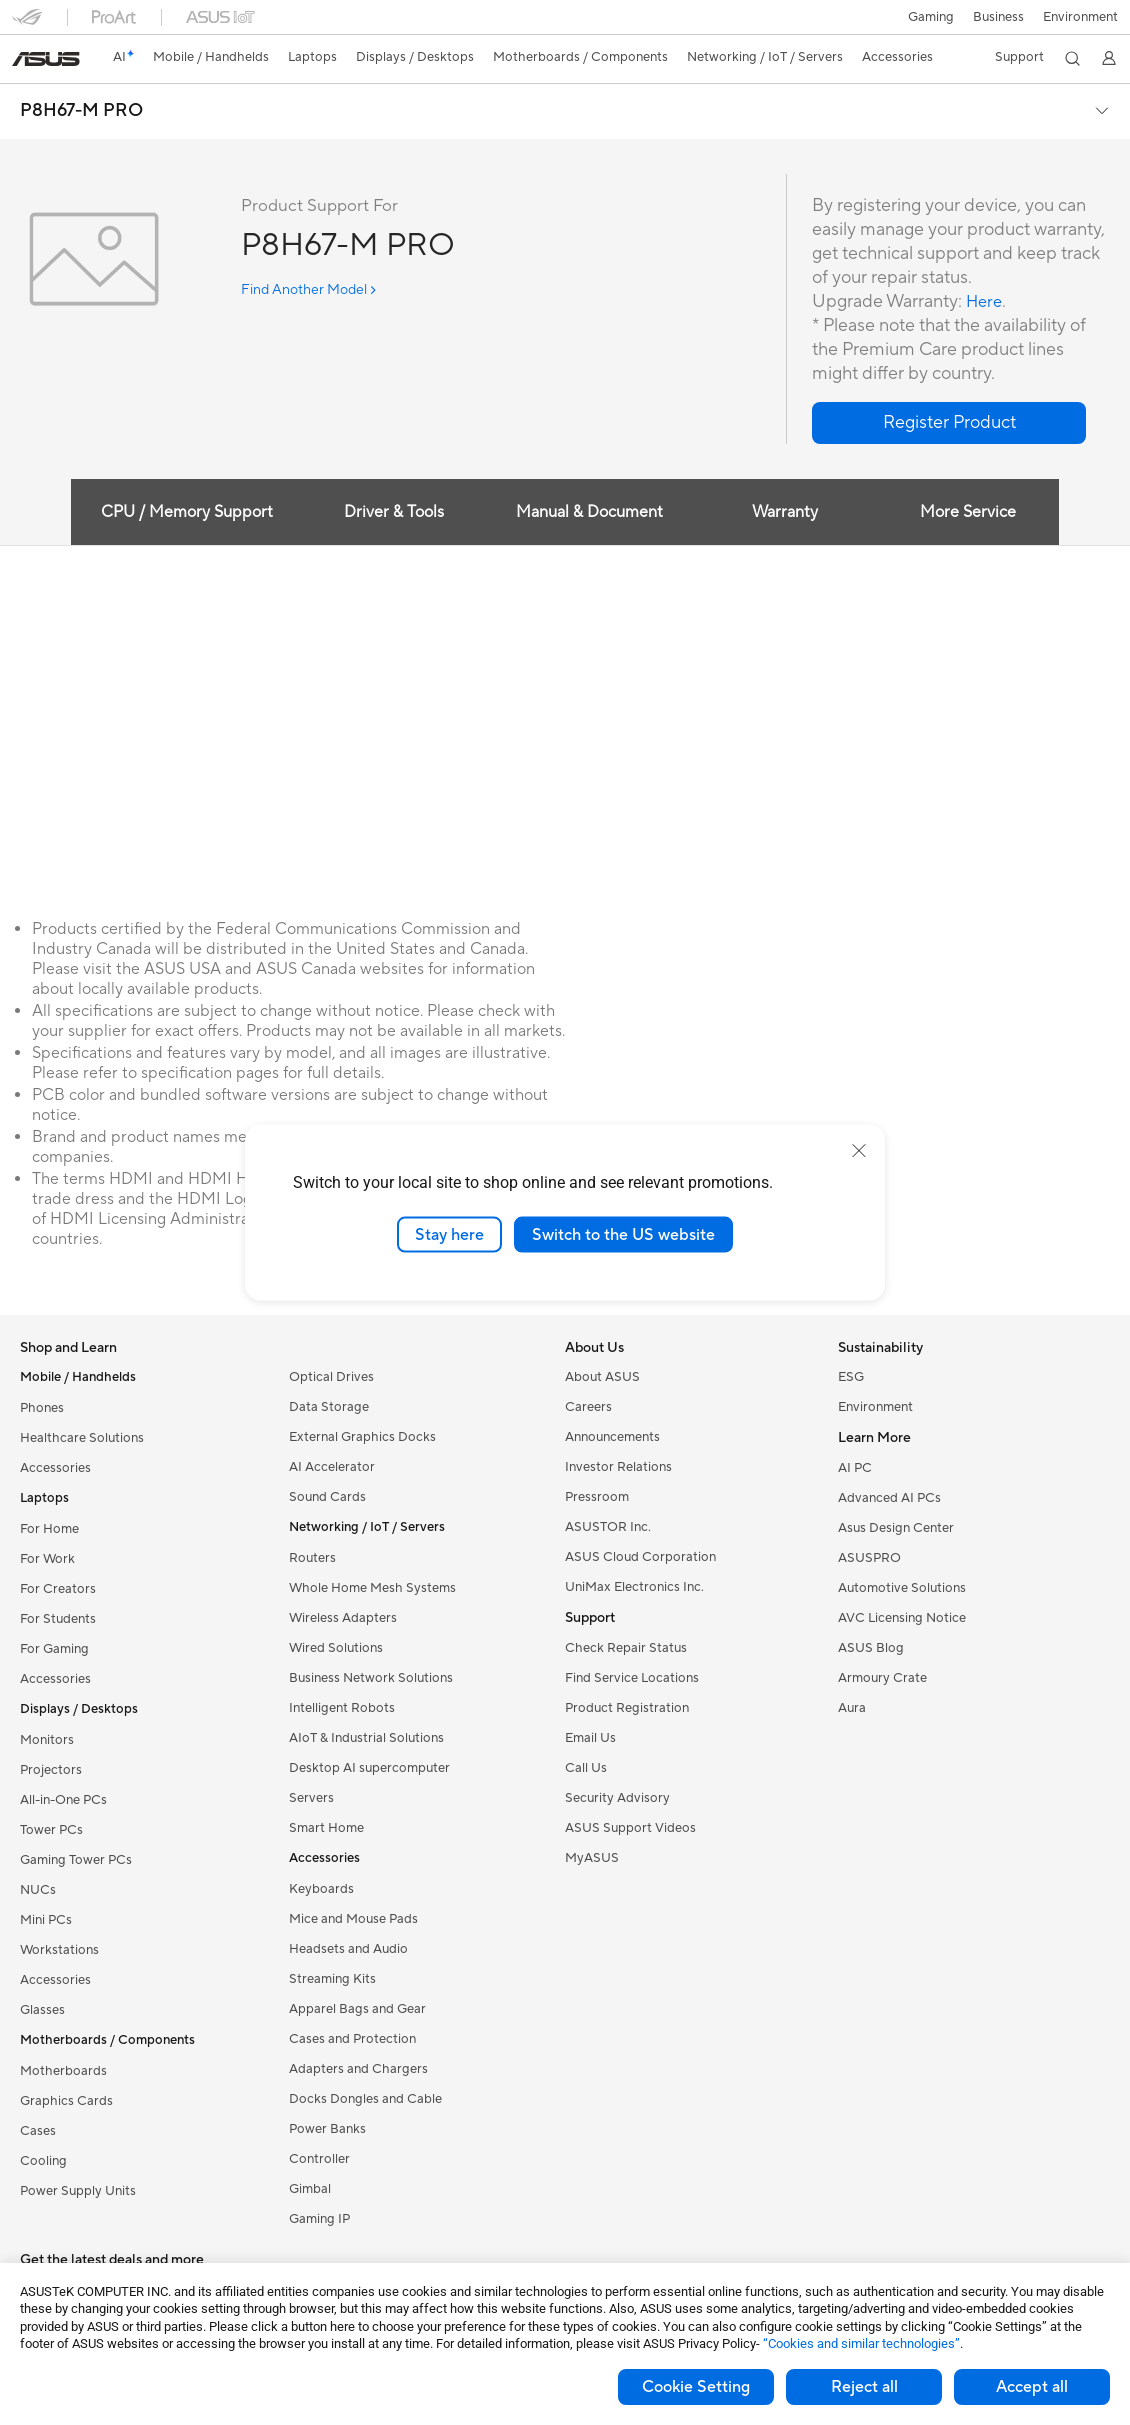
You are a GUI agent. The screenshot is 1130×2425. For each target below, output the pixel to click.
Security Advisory (617, 1798)
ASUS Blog (871, 1648)
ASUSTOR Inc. (608, 1527)
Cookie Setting (696, 2387)
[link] (46, 59)
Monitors (47, 1740)
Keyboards (321, 1889)
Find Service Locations (632, 1678)
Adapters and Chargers (358, 2069)
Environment (1080, 17)
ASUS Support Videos (630, 1828)
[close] (859, 1150)
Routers (312, 1558)
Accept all (1032, 2387)
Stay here (449, 1234)
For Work (47, 1559)
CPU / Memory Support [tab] (180, 512)
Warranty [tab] (785, 512)
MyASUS (592, 1858)
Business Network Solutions (371, 1678)
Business (997, 17)
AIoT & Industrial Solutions (366, 1738)
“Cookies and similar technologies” (861, 2343)
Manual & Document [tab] (587, 512)
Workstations (59, 1950)
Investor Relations (618, 1467)
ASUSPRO (869, 1558)
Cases (38, 2131)
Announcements (612, 1437)
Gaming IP (319, 2219)
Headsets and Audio (348, 1949)
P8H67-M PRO (81, 111)
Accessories (55, 1468)
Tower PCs (51, 1830)
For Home (49, 1529)
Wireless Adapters (343, 1618)
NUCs (38, 1890)
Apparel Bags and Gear (357, 2009)
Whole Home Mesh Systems (372, 1588)
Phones (42, 1408)
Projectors (51, 1770)
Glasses (42, 2010)
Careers (588, 1407)
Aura (852, 1708)
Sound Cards (327, 1497)
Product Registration (627, 1708)
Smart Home (326, 1828)
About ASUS (602, 1377)
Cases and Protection (352, 2039)
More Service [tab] (973, 512)
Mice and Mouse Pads (353, 1919)
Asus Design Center (896, 1528)
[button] (929, 17)
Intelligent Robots (342, 1708)
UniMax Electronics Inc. (634, 1587)
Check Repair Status (626, 1648)
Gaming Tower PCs (76, 1860)
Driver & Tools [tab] (390, 512)
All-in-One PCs (63, 1800)
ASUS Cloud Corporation (640, 1557)
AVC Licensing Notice (902, 1618)
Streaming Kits (332, 1979)
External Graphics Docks (362, 1437)
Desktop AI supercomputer (369, 1768)
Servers (311, 1798)
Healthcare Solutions (82, 1438)
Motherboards (63, 2071)
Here (986, 301)
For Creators (58, 1589)
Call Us (586, 1768)
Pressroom (597, 1497)
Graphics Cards (66, 2101)
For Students (58, 1619)
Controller (319, 2159)
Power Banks (327, 2129)
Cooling (43, 2161)
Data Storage (329, 1407)
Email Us (590, 1738)
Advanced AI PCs (889, 1498)
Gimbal (310, 2189)
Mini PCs (46, 1920)
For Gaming (54, 1649)
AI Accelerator (332, 1467)
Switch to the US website (623, 1234)
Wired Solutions (336, 1648)
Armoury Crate (882, 1678)
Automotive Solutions (902, 1588)
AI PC (855, 1468)
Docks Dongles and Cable (365, 2099)
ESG (851, 1377)
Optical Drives (331, 1377)
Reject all (864, 2387)
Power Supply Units (78, 2191)
